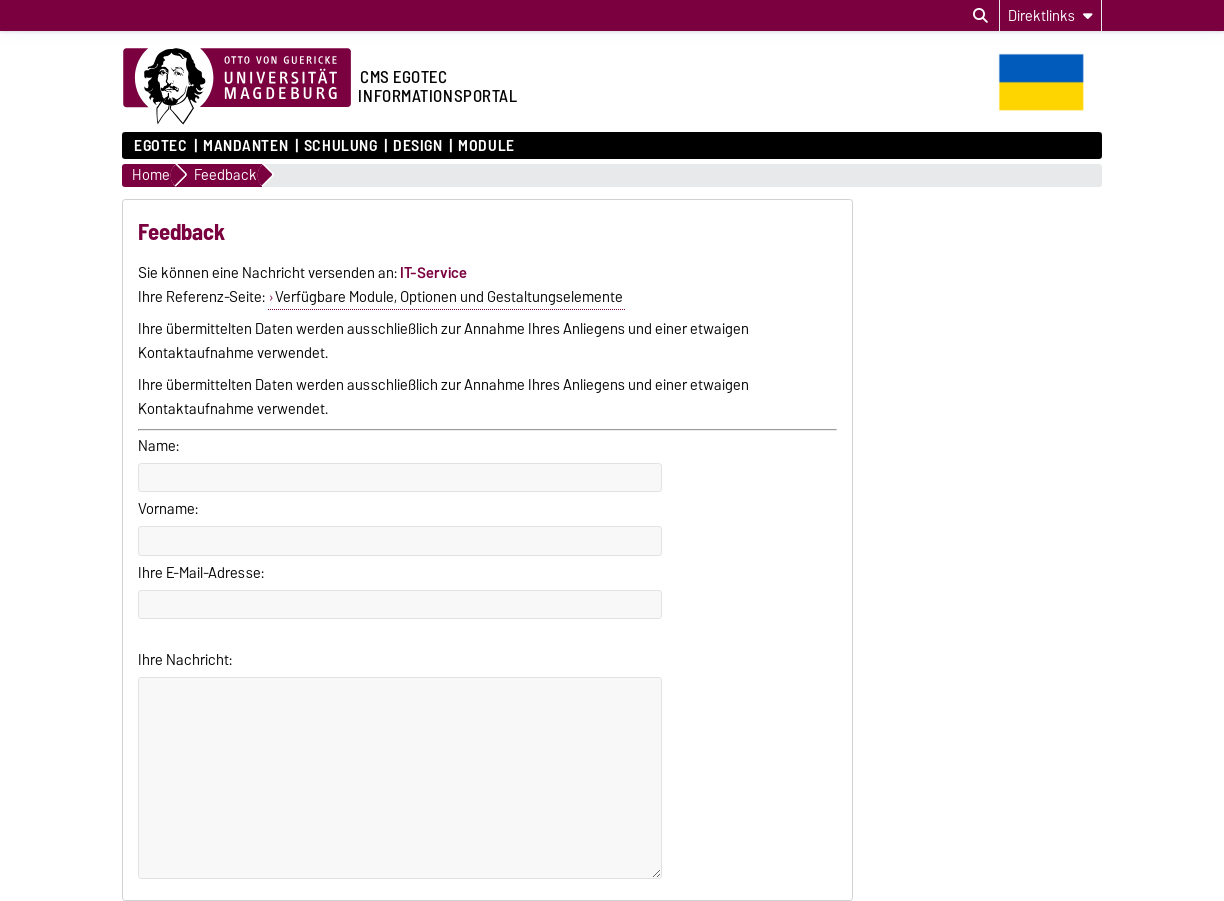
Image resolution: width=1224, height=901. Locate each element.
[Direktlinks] (1050, 15)
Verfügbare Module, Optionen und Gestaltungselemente (449, 297)
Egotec (160, 146)
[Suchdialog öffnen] (980, 16)
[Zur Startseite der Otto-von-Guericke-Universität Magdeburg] (237, 87)
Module (486, 146)
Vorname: (168, 509)
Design (417, 146)
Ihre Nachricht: (185, 660)
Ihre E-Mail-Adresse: (201, 573)
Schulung (340, 146)
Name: (158, 446)
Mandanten (245, 146)
